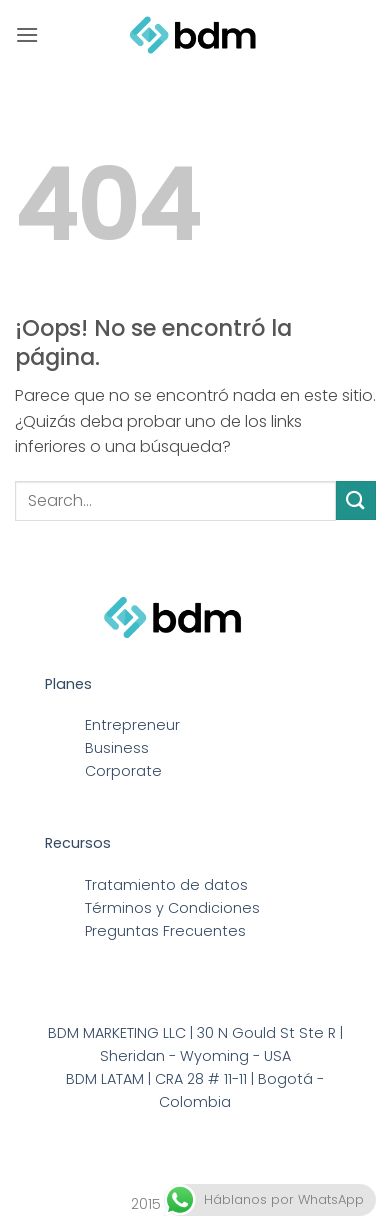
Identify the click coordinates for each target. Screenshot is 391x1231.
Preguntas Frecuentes (165, 931)
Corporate (123, 771)
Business (117, 748)
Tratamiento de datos (166, 885)
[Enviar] (356, 500)
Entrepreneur (132, 725)
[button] (27, 34)
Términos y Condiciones (172, 908)
